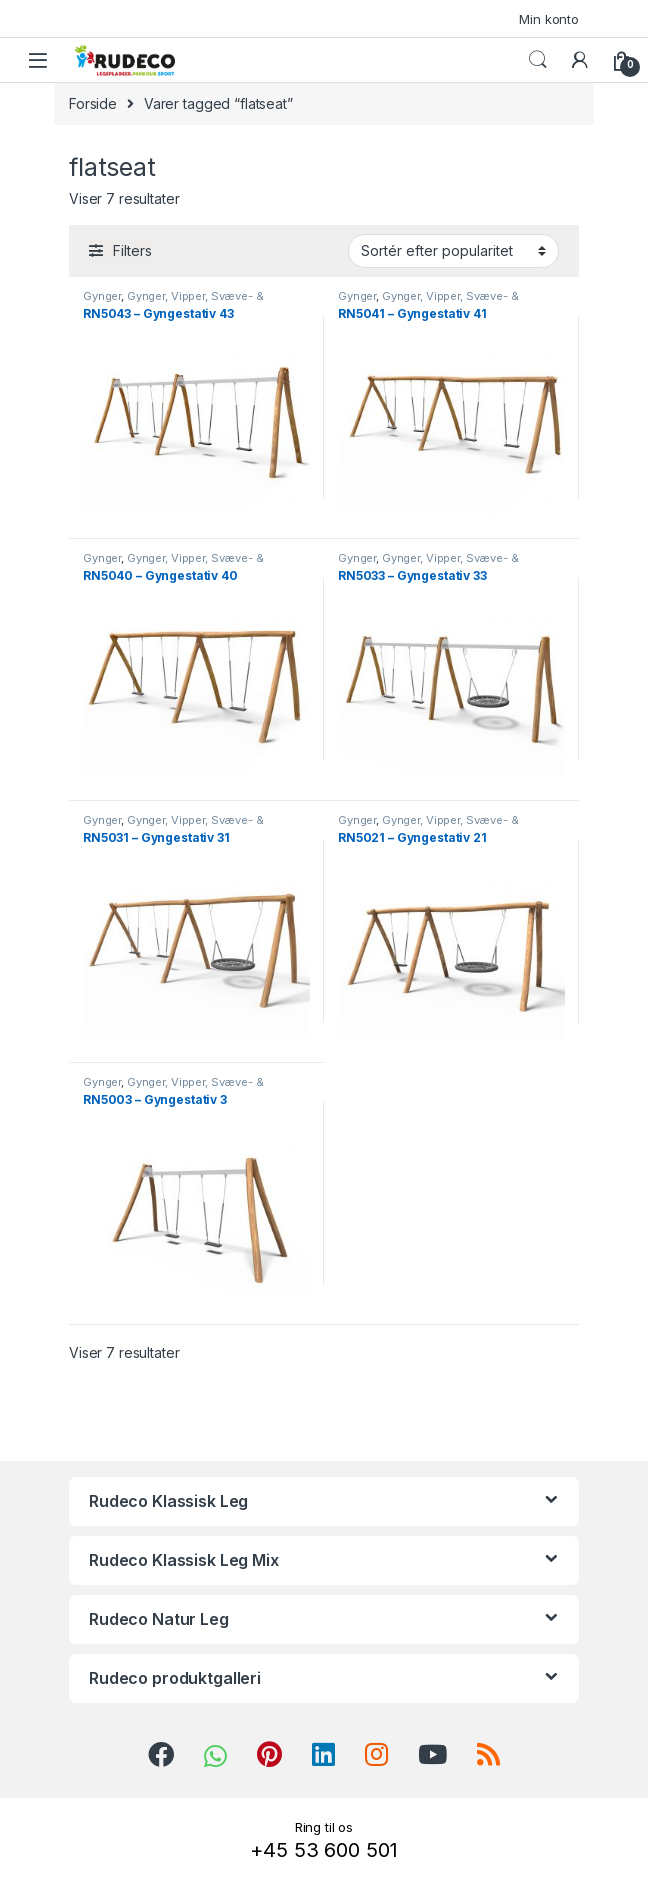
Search (538, 60)
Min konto (549, 19)
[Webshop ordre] (453, 251)
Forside (93, 103)
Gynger (102, 296)
